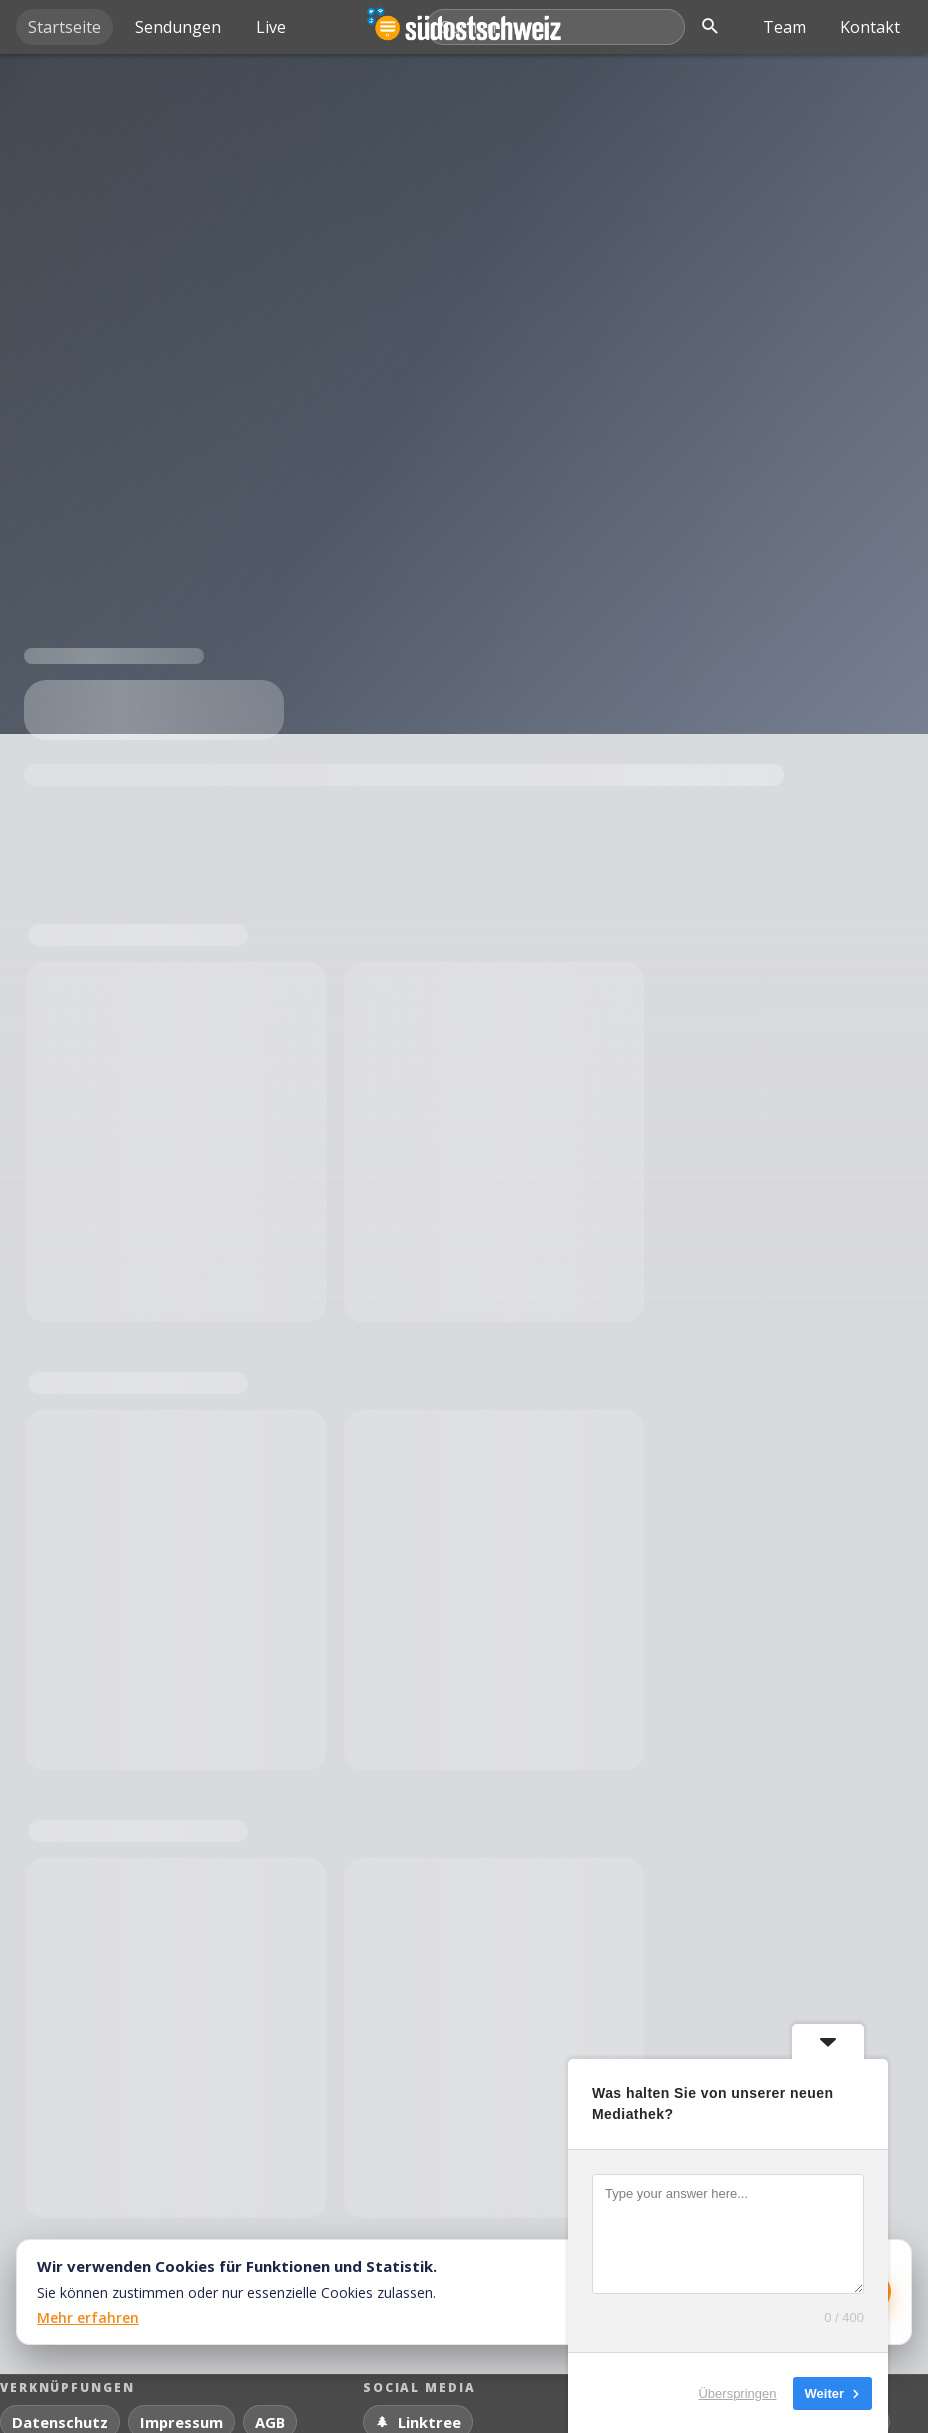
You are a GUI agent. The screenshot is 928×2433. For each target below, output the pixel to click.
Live (271, 27)
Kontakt (870, 27)
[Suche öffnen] (710, 27)
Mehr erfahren (88, 2317)
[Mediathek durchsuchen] (556, 27)
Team (784, 27)
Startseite (64, 27)
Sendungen (178, 27)
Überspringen (737, 2392)
